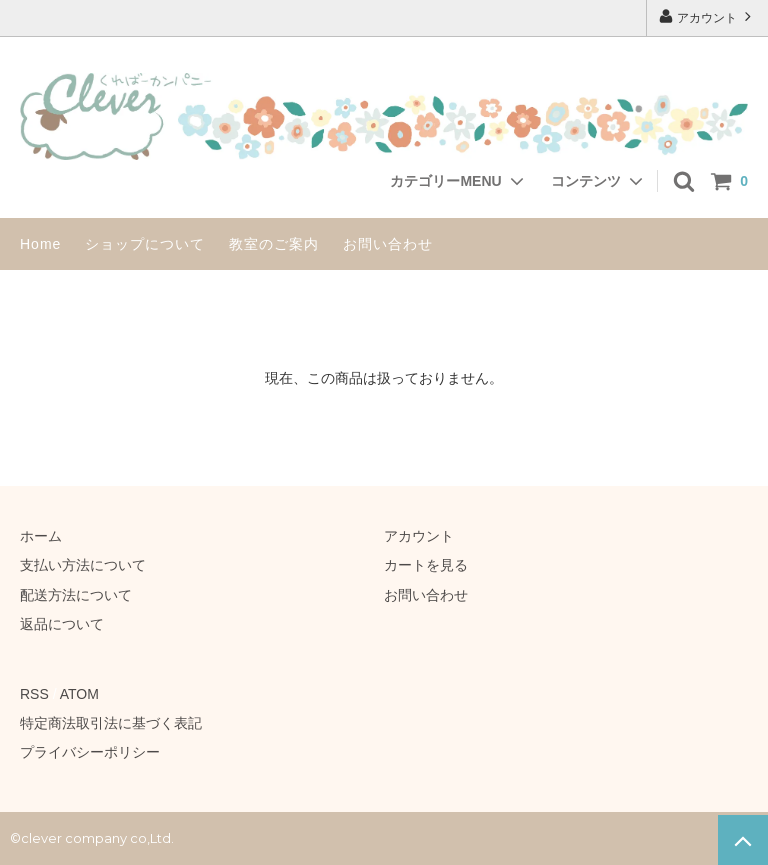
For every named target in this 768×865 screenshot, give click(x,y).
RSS (34, 694)
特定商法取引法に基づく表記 (111, 723)
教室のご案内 (274, 244)
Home (40, 244)
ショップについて (145, 244)
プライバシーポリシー (90, 752)
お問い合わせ (388, 244)
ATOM (79, 694)
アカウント (707, 16)
